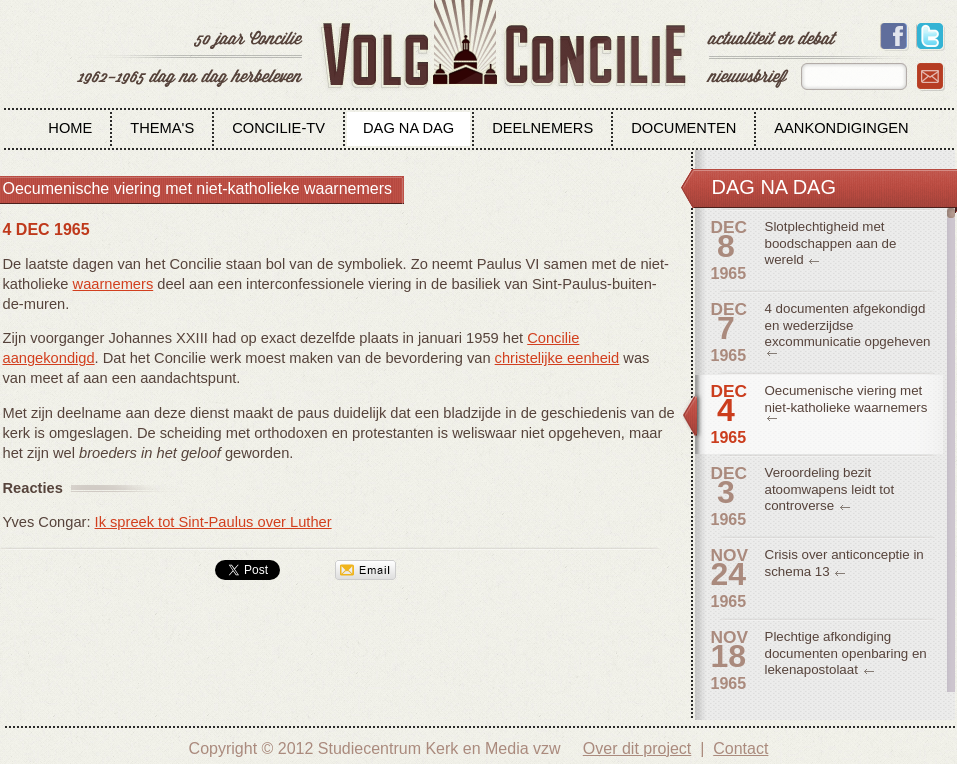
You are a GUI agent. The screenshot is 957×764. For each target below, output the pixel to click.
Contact (740, 748)
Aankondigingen (841, 128)
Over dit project (637, 748)
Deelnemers (542, 128)
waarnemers (113, 284)
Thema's (162, 128)
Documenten (683, 128)
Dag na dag (408, 128)
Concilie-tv (278, 128)
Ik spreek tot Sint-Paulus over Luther (213, 522)
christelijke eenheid (557, 358)
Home (70, 128)
